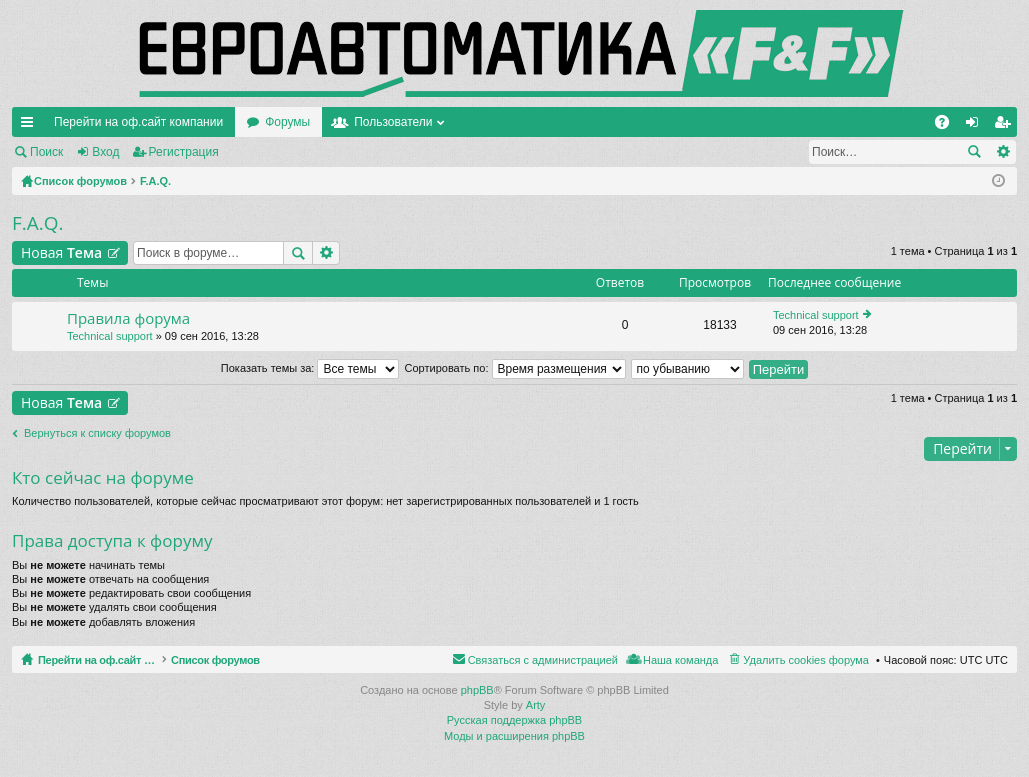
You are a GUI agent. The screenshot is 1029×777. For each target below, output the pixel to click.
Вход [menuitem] (976, 126)
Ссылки (31, 126)
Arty (536, 705)
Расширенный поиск (1002, 152)
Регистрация (184, 152)
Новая (61, 252)
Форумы (287, 122)
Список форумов (262, 660)
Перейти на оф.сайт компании (138, 122)
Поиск (46, 152)
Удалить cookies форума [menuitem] (806, 660)
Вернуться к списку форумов (97, 433)
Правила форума (128, 318)
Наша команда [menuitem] (680, 660)
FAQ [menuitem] (948, 126)
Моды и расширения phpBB (514, 736)
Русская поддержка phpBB (514, 720)
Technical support (110, 336)
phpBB (477, 690)
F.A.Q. (38, 223)
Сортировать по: (515, 368)
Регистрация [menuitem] (1006, 126)
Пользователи (393, 122)
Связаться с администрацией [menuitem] (543, 660)
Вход (105, 152)
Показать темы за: (310, 368)
